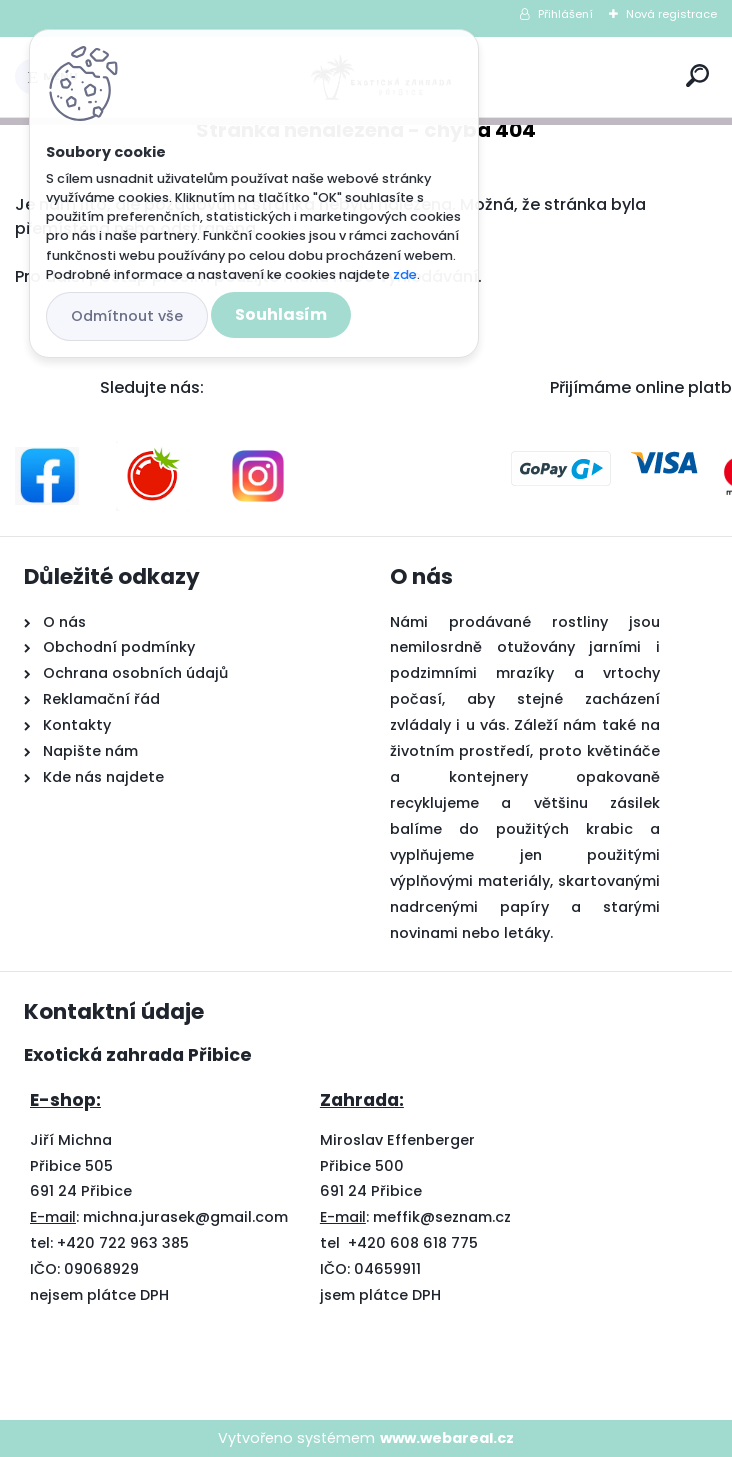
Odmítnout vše (127, 316)
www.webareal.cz (447, 1438)
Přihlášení (565, 14)
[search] (697, 75)
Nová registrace (671, 14)
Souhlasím (281, 314)
